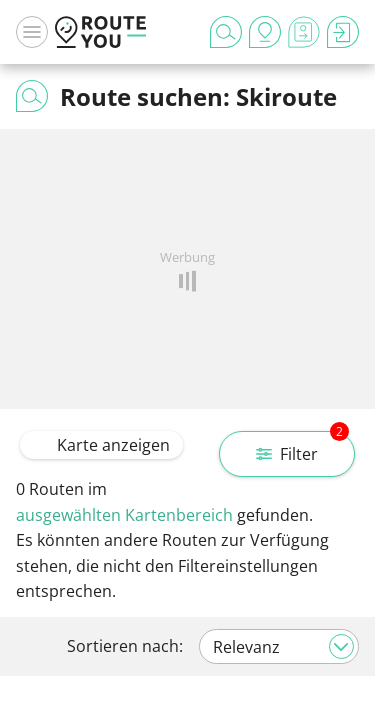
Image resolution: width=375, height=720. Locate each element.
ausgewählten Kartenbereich (124, 515)
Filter (302, 448)
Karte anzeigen (101, 445)
